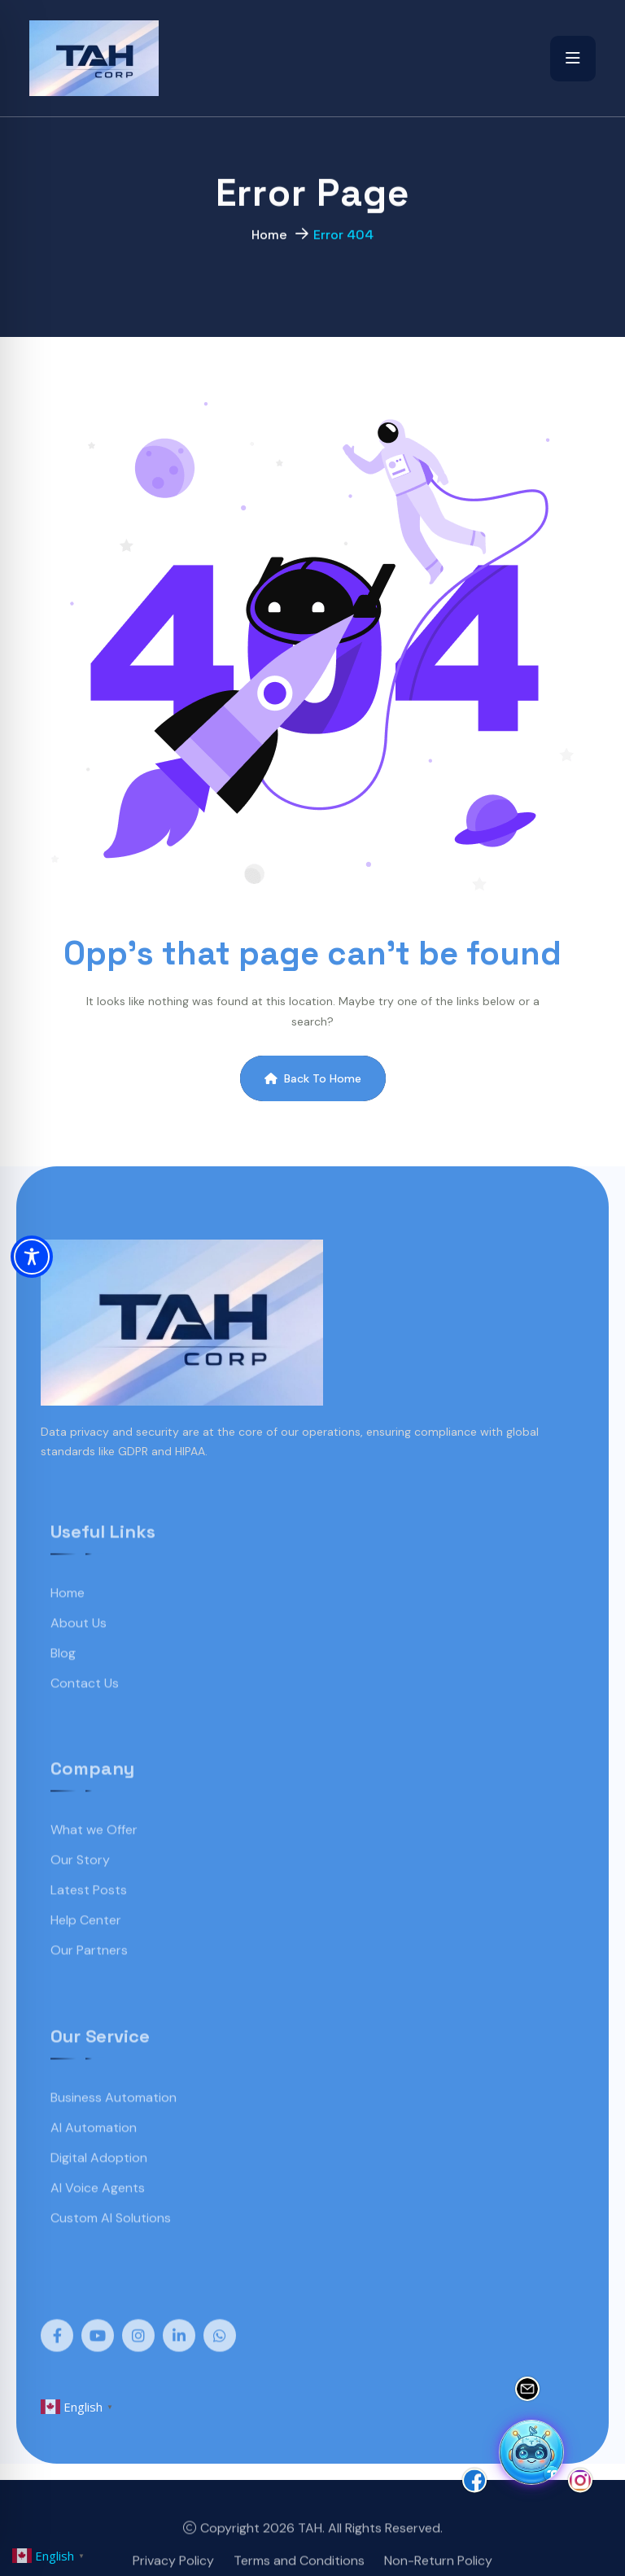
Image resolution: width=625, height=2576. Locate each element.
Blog (63, 1681)
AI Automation (93, 2155)
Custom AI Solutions (110, 2246)
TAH (310, 2556)
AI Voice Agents (97, 2215)
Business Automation (113, 2125)
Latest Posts (88, 1918)
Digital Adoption (98, 2185)
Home (269, 241)
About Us (78, 1651)
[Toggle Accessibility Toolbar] (31, 1256)
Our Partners (89, 1979)
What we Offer (94, 1858)
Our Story (80, 1888)
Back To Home (312, 1078)
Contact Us (84, 1711)
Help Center (85, 1948)
